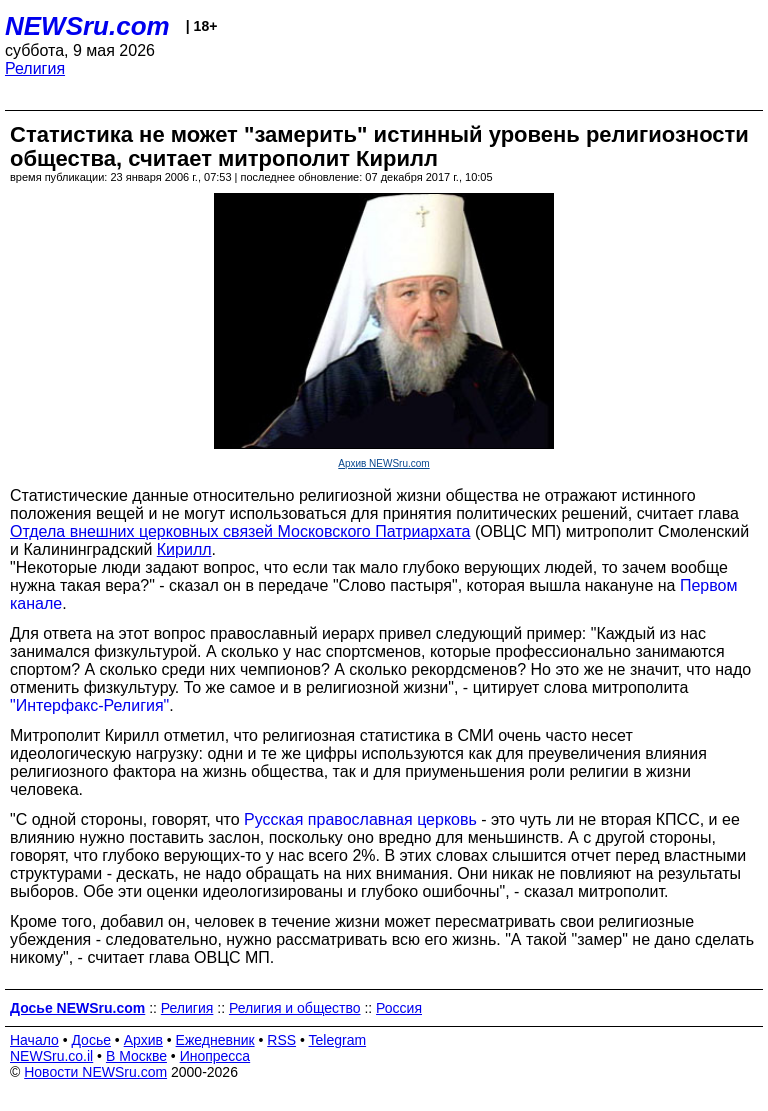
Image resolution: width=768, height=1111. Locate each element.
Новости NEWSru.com (95, 1072)
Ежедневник (215, 1040)
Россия (399, 1008)
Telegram (338, 1040)
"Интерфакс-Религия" (89, 705)
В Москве (136, 1056)
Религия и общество (295, 1008)
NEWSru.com (87, 26)
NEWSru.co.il (51, 1056)
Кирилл (184, 549)
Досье (91, 1040)
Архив (143, 1040)
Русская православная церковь (360, 819)
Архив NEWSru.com (383, 463)
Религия (35, 68)
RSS (281, 1040)
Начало (34, 1040)
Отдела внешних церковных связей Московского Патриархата (240, 531)
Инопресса (215, 1056)
